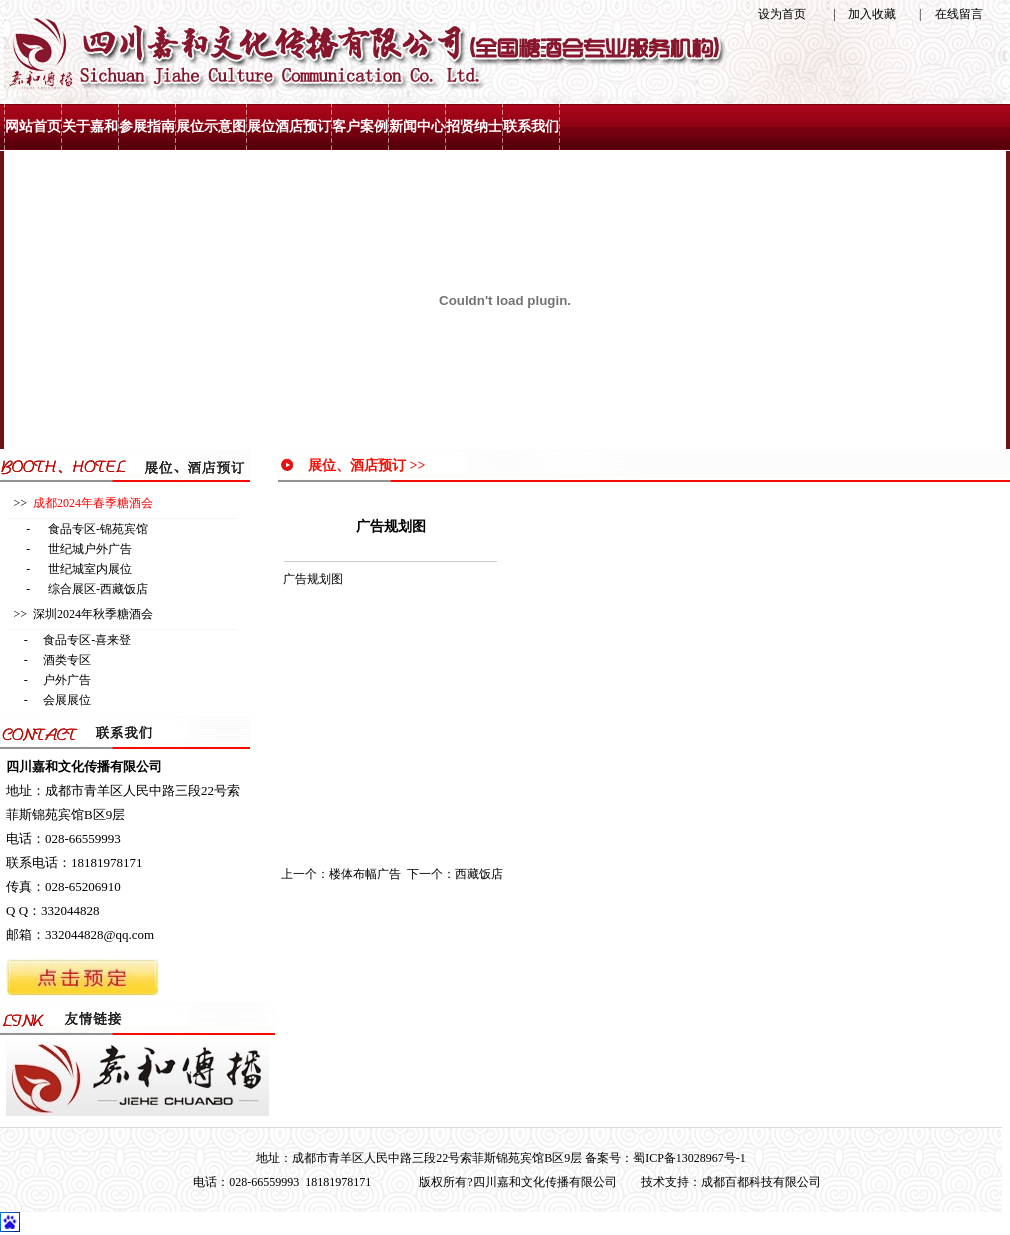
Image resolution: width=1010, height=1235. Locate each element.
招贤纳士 (474, 126)
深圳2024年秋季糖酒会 (93, 614)
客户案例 (360, 126)
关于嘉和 (90, 126)
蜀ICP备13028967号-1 (689, 1158)
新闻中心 (417, 126)
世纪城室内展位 (90, 569)
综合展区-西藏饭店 (98, 589)
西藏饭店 (479, 874)
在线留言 (959, 14)
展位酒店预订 (289, 126)
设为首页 (782, 14)
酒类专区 (67, 660)
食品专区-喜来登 (87, 640)
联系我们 (531, 126)
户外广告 (67, 680)
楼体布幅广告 (365, 874)
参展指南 (147, 126)
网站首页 (33, 126)
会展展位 (67, 700)
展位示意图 (211, 126)
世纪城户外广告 (90, 549)
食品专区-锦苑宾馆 (98, 529)
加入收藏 (872, 14)
